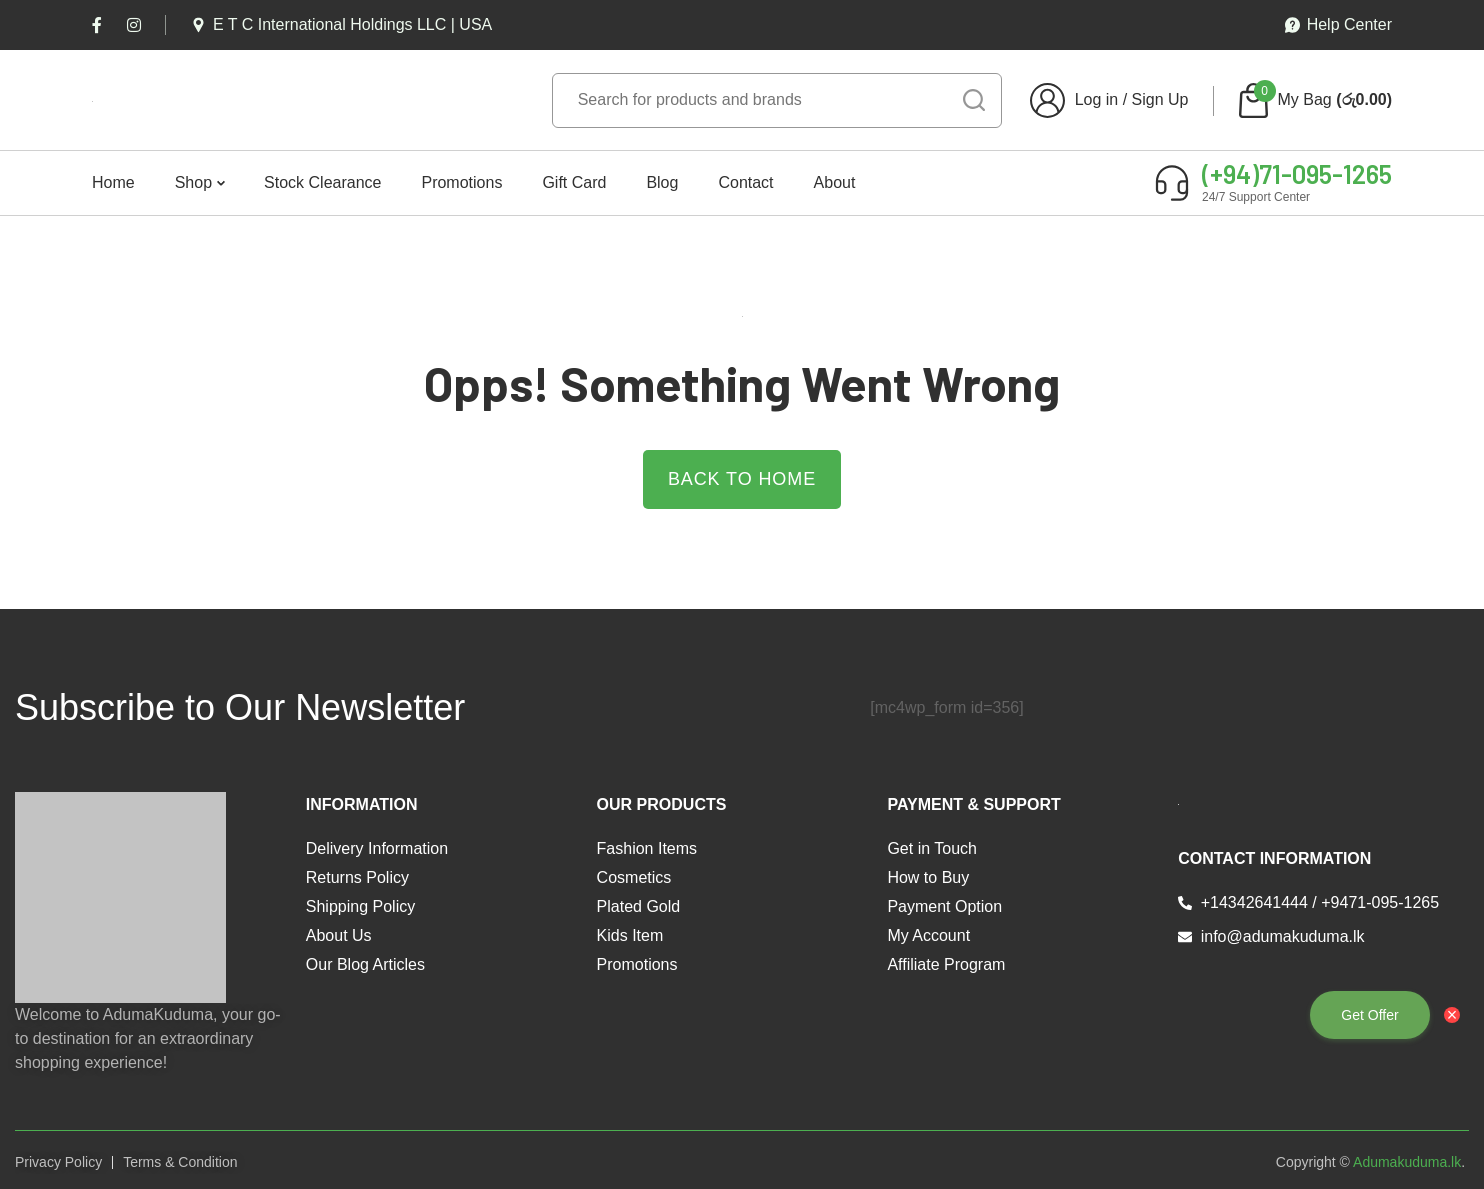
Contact (745, 182)
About (835, 182)
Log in (1097, 99)
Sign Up (1160, 99)
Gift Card (574, 182)
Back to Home (742, 479)
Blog (662, 182)
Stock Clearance (322, 182)
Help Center (1338, 25)
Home (113, 182)
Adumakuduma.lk (1407, 1162)
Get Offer (1369, 1015)
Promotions (461, 182)
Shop (193, 182)
